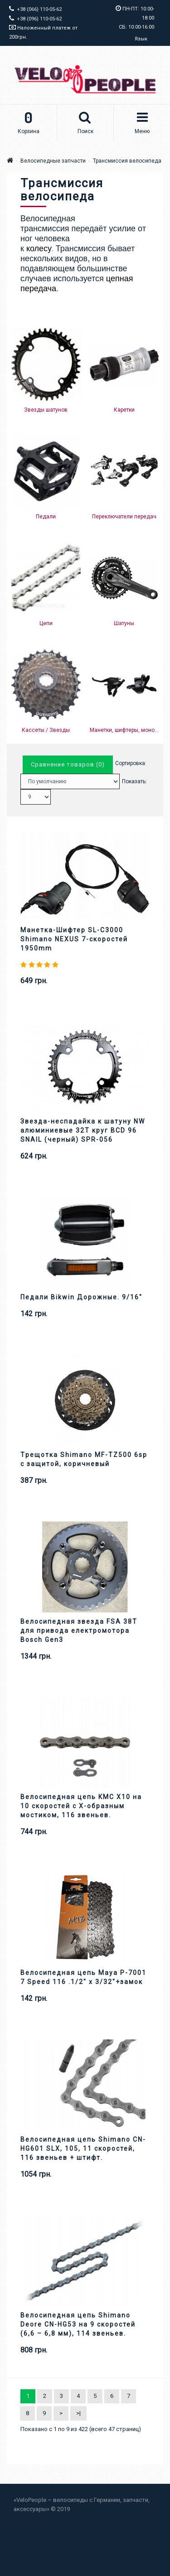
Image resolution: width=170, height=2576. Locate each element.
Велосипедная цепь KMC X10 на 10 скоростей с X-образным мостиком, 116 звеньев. (81, 1806)
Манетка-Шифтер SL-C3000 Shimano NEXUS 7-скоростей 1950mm (74, 939)
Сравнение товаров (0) (68, 764)
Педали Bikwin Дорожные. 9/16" (81, 1297)
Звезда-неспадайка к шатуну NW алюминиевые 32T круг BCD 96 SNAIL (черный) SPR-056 (82, 1130)
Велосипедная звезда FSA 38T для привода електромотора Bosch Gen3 (78, 1630)
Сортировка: (130, 763)
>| (78, 2413)
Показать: (134, 781)
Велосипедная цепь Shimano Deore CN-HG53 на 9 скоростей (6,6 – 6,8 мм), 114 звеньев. (78, 2324)
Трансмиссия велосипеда (127, 161)
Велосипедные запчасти (53, 161)
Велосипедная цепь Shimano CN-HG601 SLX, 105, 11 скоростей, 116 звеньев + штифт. (83, 2148)
